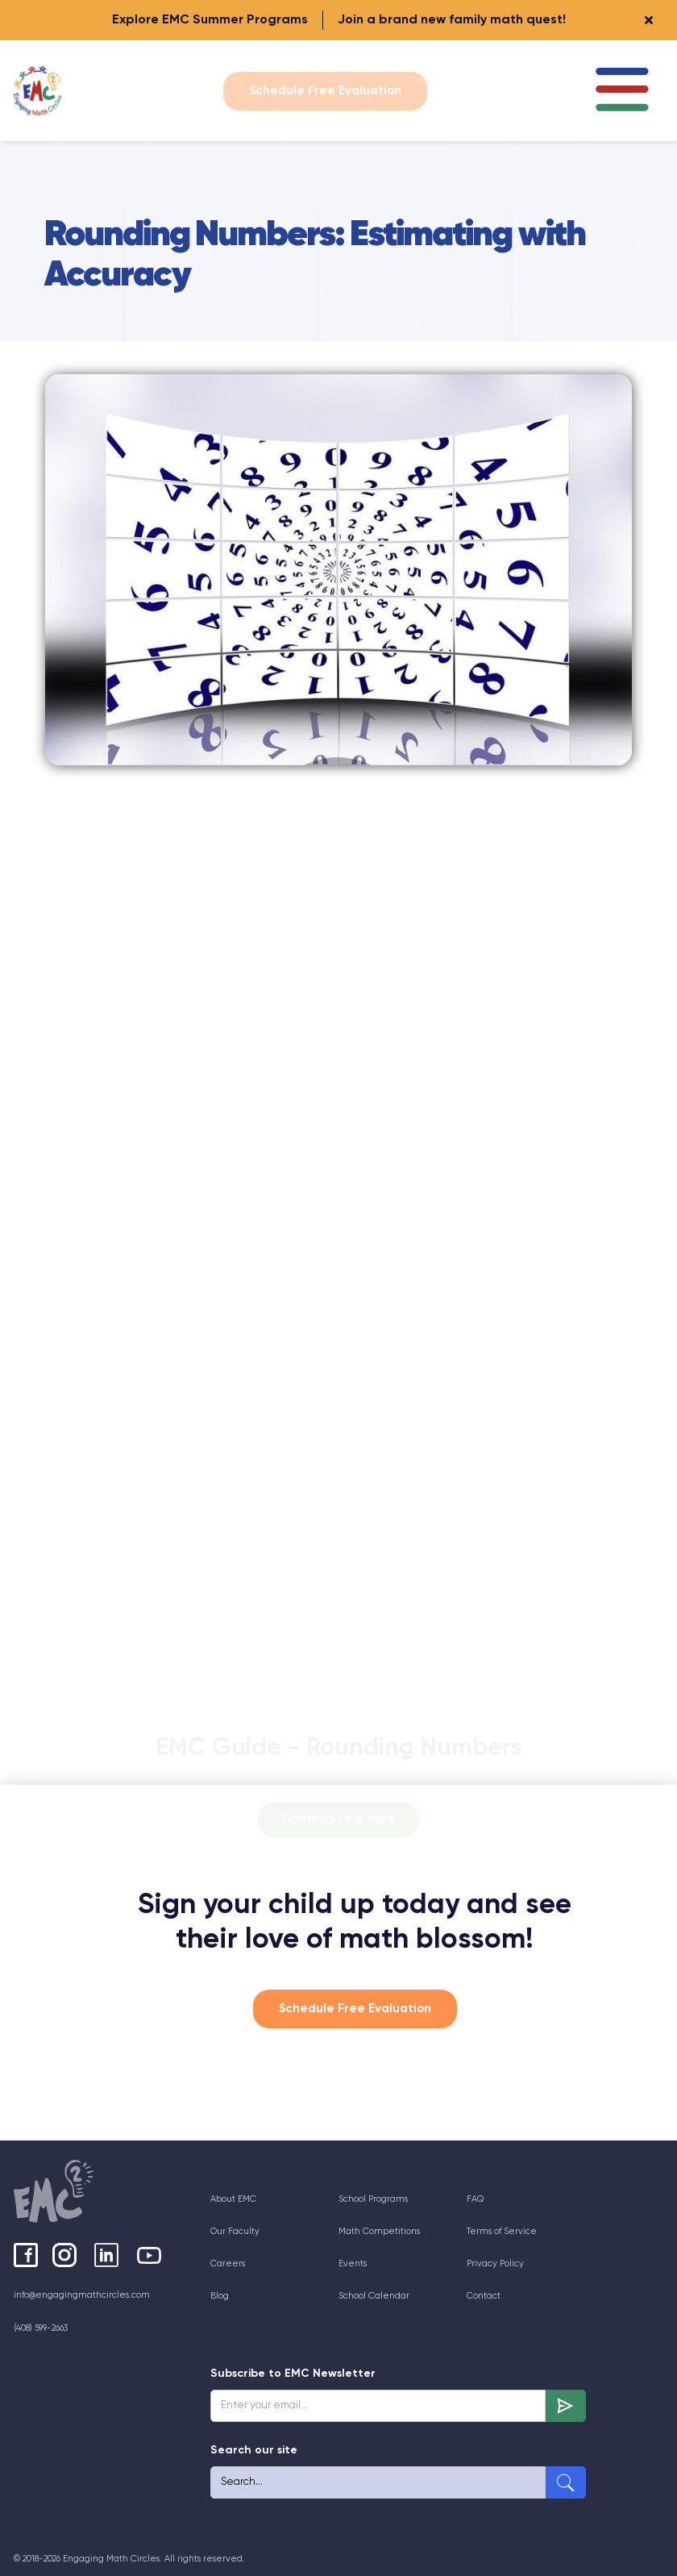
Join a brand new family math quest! (452, 20)
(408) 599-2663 (41, 2328)
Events (352, 2263)
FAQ (475, 2199)
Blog (219, 2295)
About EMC (233, 2199)
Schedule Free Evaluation (325, 91)
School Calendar (373, 2295)
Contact (483, 2295)
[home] (42, 90)
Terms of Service (502, 2231)
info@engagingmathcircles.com (82, 2294)
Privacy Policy (495, 2263)
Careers (227, 2263)
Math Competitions (379, 2231)
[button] (622, 90)
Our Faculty (235, 2231)
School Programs (373, 2199)
